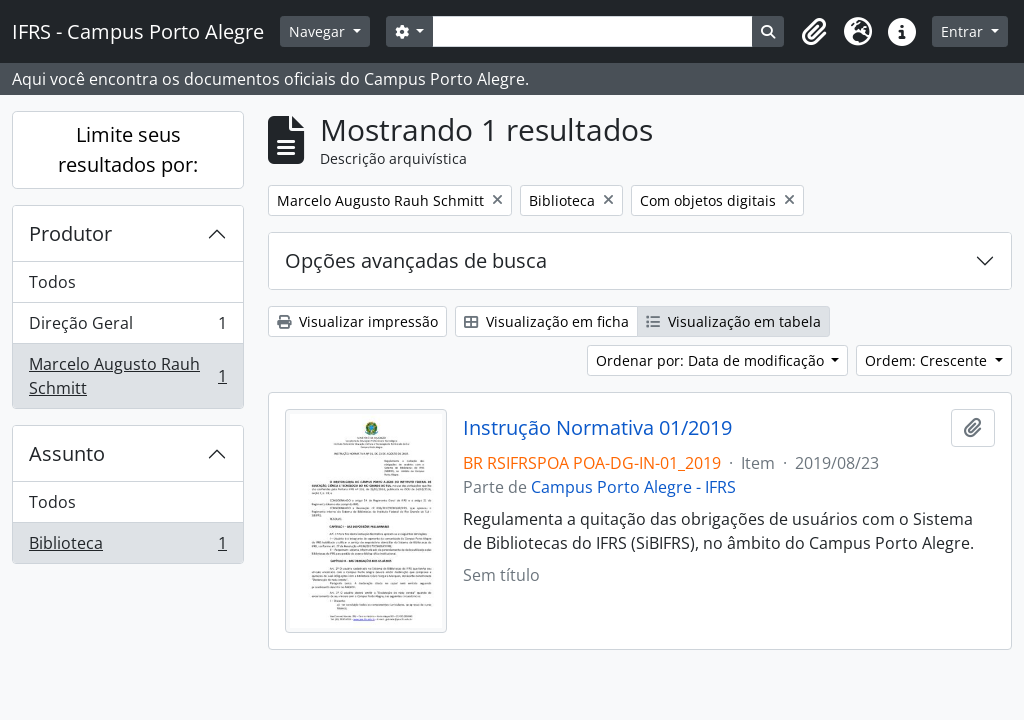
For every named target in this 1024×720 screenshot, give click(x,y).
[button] (814, 32)
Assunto (67, 453)
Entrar (964, 31)
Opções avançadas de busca (416, 260)
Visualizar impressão (357, 321)
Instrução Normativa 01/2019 (597, 428)
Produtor (70, 233)
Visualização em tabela (733, 321)
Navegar (319, 31)
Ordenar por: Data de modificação (712, 360)
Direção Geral (127, 327)
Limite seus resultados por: (128, 149)
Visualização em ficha (546, 321)
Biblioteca (127, 547)
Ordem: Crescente (928, 360)
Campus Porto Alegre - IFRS (633, 487)
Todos (52, 282)
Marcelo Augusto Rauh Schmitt (127, 376)
